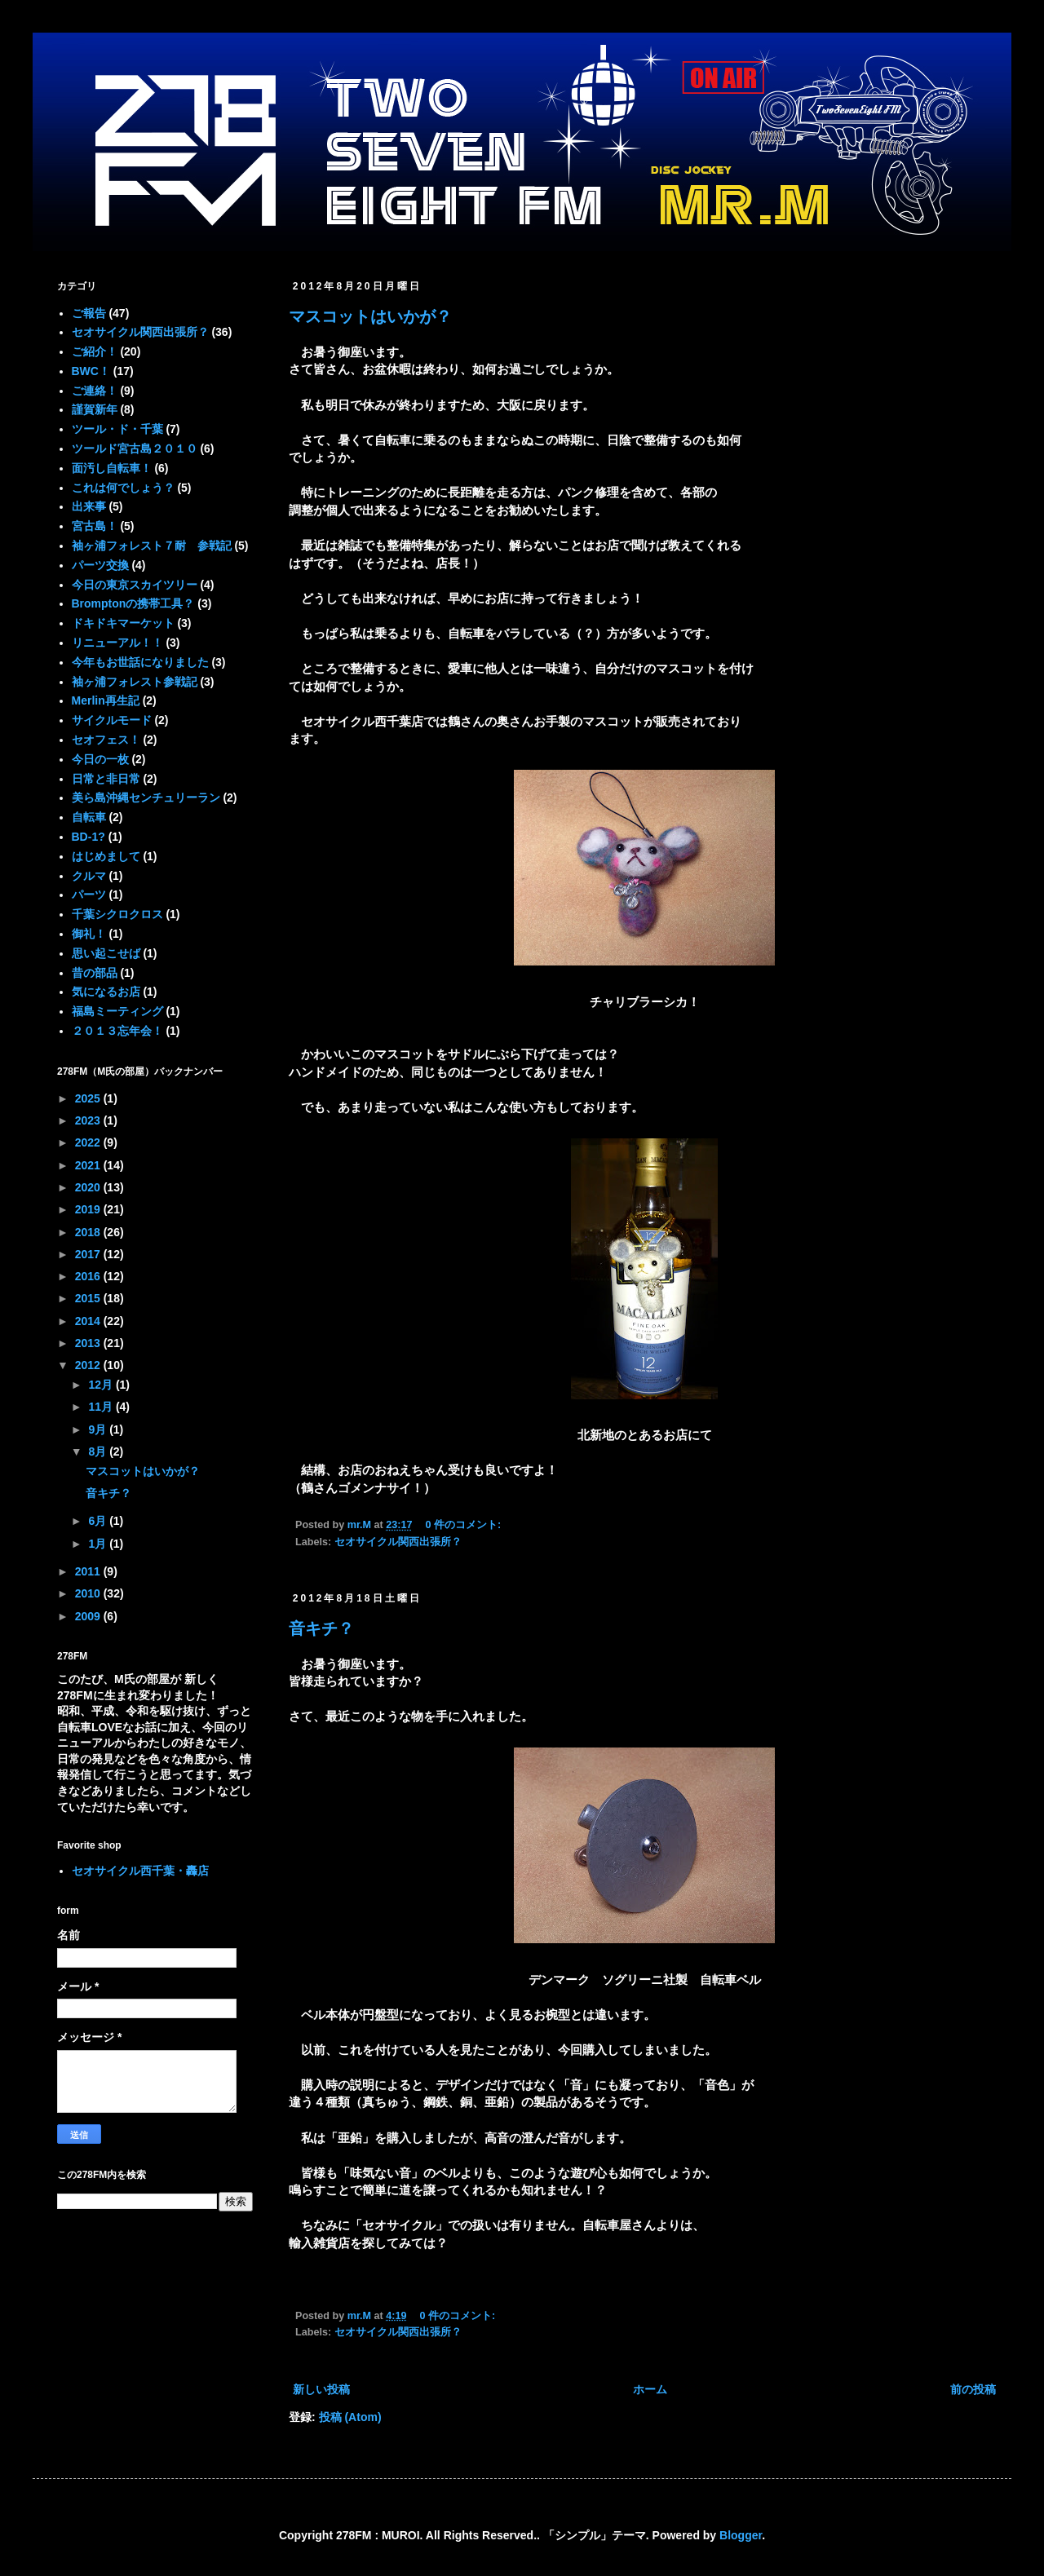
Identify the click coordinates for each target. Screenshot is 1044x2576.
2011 (89, 1571)
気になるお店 (106, 991)
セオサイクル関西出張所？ (398, 1542)
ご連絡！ (94, 390)
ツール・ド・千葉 (117, 428)
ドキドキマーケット (123, 623)
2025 (89, 1098)
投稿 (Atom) (350, 2417)
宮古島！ (94, 525)
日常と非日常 (106, 778)
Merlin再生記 (105, 700)
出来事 (89, 506)
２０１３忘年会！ (117, 1030)
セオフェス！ (106, 739)
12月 (101, 1384)
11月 (101, 1406)
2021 (89, 1165)
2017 (89, 1254)
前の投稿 (973, 2389)
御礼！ (89, 933)
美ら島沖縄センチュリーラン (146, 797)
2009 (89, 1616)
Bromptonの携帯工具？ (133, 603)
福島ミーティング (117, 1011)
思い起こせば (106, 953)
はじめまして (106, 856)
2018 (89, 1232)
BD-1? (88, 836)
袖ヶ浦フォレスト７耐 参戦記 (152, 545)
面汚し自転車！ (112, 468)
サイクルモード (112, 720)
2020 (89, 1187)
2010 (89, 1593)
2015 (89, 1298)
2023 (89, 1120)
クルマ (89, 875)
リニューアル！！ (117, 642)
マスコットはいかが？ (370, 316)
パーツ (89, 894)
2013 (89, 1343)
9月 (98, 1429)
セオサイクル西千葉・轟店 (140, 1870)
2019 (89, 1209)
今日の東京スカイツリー (134, 584)
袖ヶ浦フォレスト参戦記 (134, 681)
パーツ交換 (100, 565)
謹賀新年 (94, 409)
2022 (89, 1142)
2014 (89, 1321)
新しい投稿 (321, 2389)
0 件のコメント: (465, 1525)
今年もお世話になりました (140, 662)
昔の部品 (94, 972)
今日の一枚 (100, 759)
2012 (89, 1365)
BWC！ (91, 371)
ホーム (650, 2389)
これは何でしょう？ (123, 487)
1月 (98, 1543)
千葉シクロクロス (117, 914)
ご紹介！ (94, 351)
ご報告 (89, 313)
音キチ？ (321, 1628)
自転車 (89, 817)
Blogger (740, 2535)
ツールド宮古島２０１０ (134, 448)
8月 (98, 1451)
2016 (89, 1276)
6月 (98, 1520)
